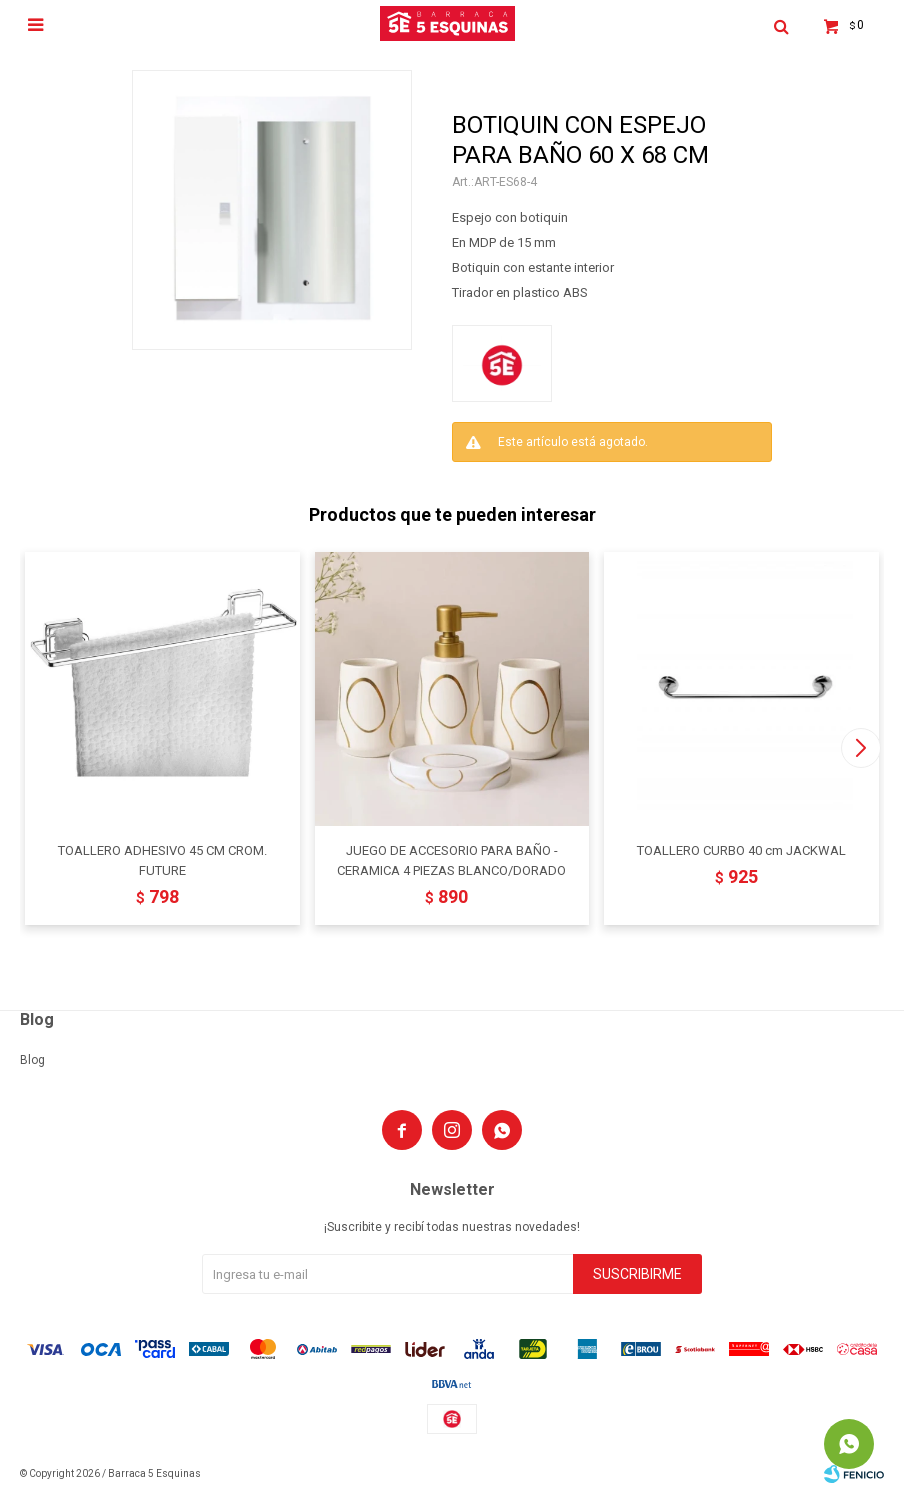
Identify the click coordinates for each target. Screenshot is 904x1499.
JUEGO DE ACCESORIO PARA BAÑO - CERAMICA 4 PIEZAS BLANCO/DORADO (451, 860)
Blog (32, 1060)
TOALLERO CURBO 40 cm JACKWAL (741, 850)
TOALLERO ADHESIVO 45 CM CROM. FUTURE (162, 860)
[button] (860, 748)
